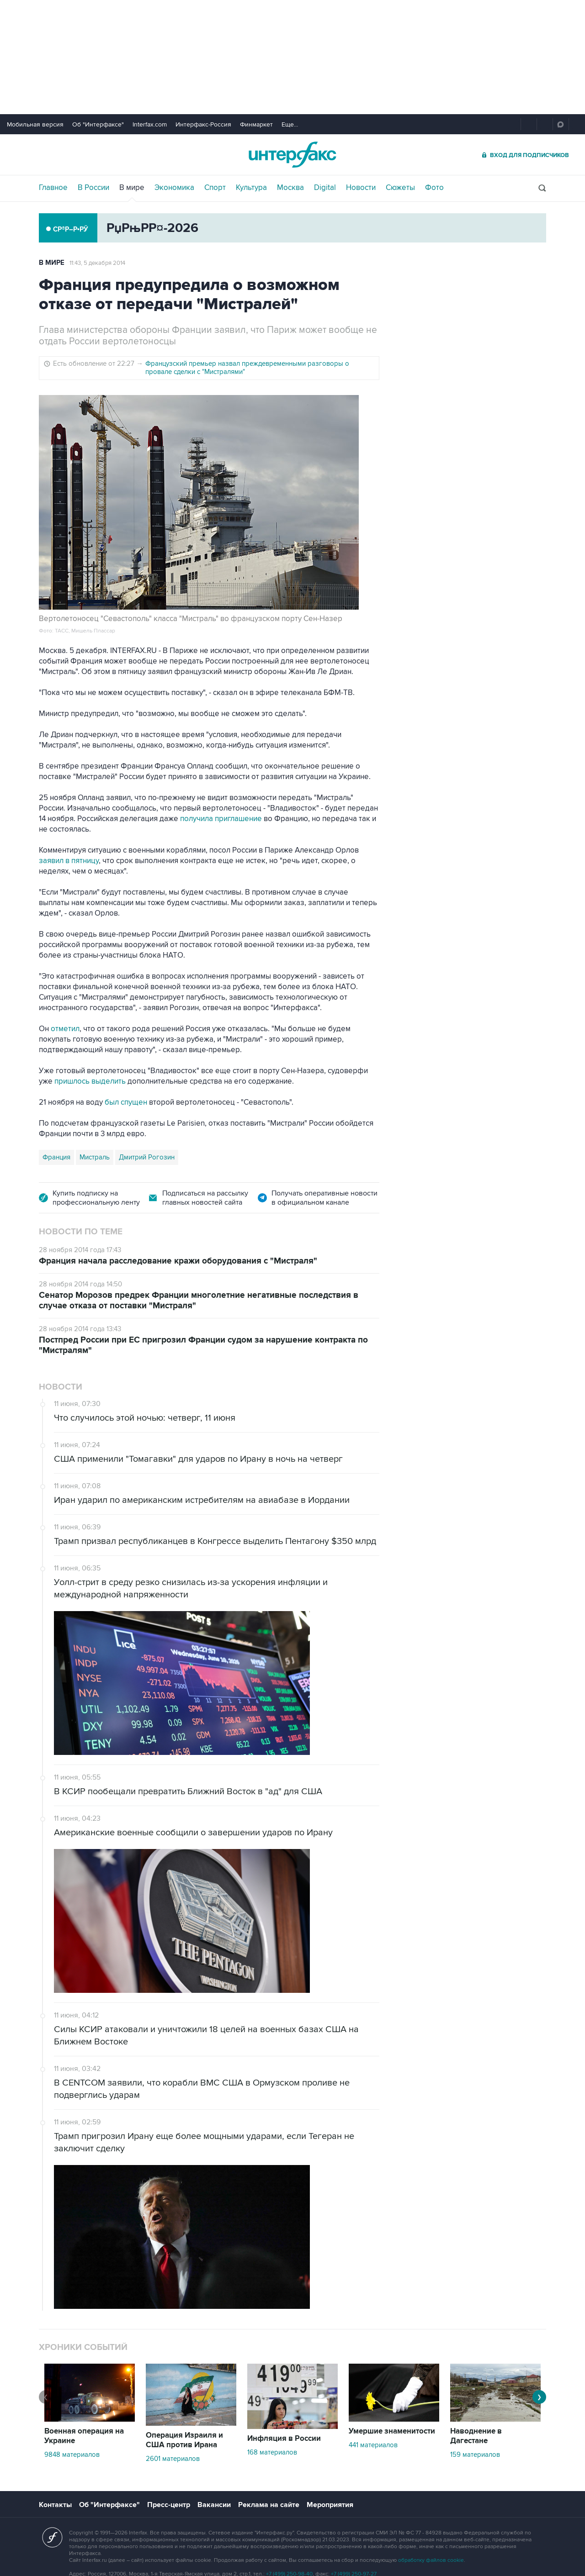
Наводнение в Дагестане (476, 2436)
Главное (53, 188)
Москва (290, 188)
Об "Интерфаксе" (98, 124)
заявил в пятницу (69, 860)
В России (93, 188)
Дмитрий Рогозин (147, 1157)
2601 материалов (173, 2459)
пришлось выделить (90, 1081)
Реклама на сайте (268, 2504)
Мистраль (95, 1157)
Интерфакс (292, 154)
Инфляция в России (284, 2438)
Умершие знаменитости (392, 2431)
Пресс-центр (168, 2504)
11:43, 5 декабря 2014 (97, 263)
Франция (56, 1157)
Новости (361, 188)
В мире (131, 188)
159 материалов (475, 2454)
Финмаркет (256, 124)
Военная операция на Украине (84, 2436)
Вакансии (214, 2504)
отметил (65, 1028)
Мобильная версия (35, 124)
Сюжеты (400, 188)
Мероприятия (330, 2504)
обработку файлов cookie (431, 2560)
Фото (434, 188)
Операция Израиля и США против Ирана (184, 2440)
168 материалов (272, 2452)
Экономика (174, 188)
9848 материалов (72, 2454)
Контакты (55, 2504)
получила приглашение (221, 818)
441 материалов (373, 2445)
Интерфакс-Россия (203, 124)
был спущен (126, 1102)
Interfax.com (150, 124)
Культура (251, 188)
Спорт (215, 188)
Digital (325, 188)
